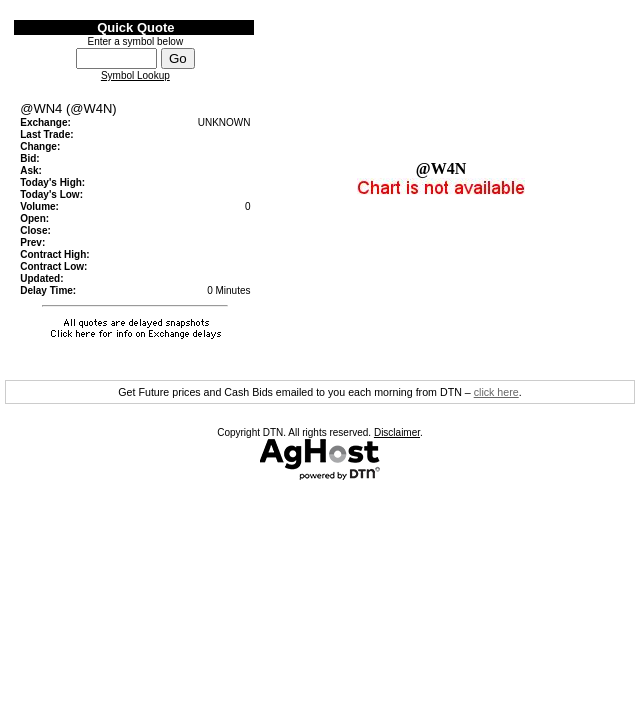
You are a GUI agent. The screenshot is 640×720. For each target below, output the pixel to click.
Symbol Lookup (135, 75)
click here (496, 392)
